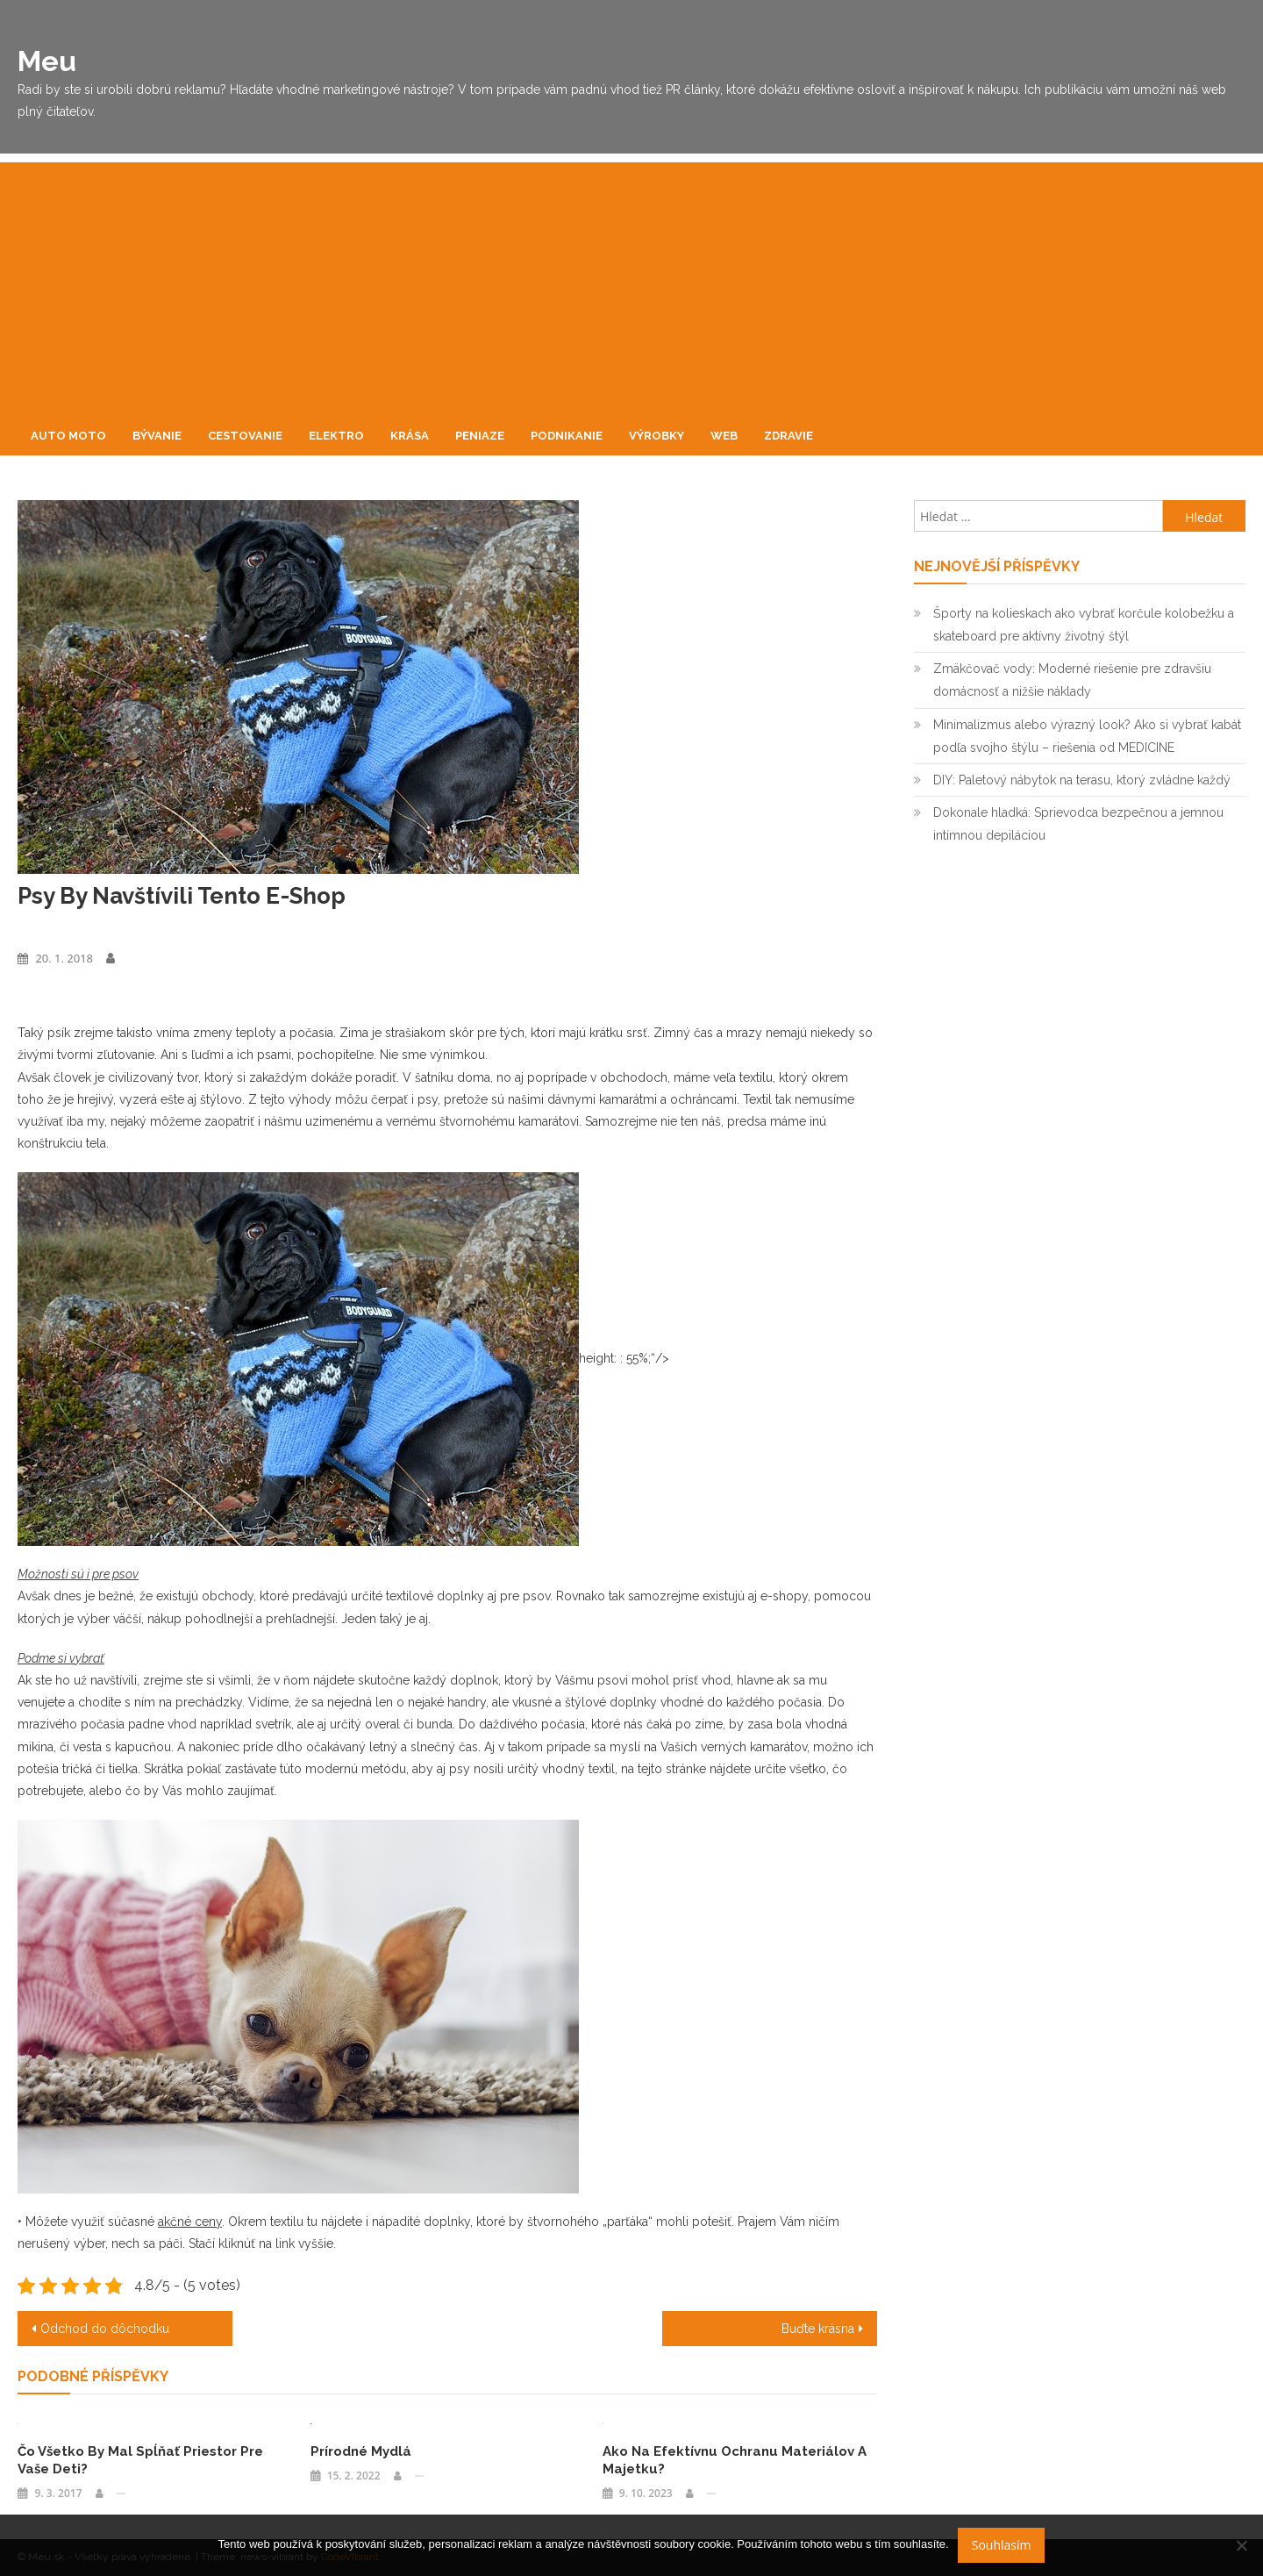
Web (724, 435)
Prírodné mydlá (360, 2451)
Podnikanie (567, 435)
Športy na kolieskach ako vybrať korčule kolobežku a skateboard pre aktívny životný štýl (1083, 624)
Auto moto (68, 435)
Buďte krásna (817, 2329)
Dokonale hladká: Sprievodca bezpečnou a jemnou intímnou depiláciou (1078, 823)
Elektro (336, 435)
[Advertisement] (631, 285)
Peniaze (479, 435)
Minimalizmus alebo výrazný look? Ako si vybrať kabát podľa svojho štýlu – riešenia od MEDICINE (1087, 736)
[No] (1241, 2545)
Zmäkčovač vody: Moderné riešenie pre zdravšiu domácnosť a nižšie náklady (1072, 680)
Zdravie (788, 435)
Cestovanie (245, 435)
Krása (409, 435)
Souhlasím (1001, 2545)
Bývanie (157, 435)
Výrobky (656, 435)
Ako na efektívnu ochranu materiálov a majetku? (735, 2460)
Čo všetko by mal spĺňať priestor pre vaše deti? (140, 2460)
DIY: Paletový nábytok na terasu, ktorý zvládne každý (1082, 780)
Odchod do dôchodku (104, 2329)
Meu (47, 61)
